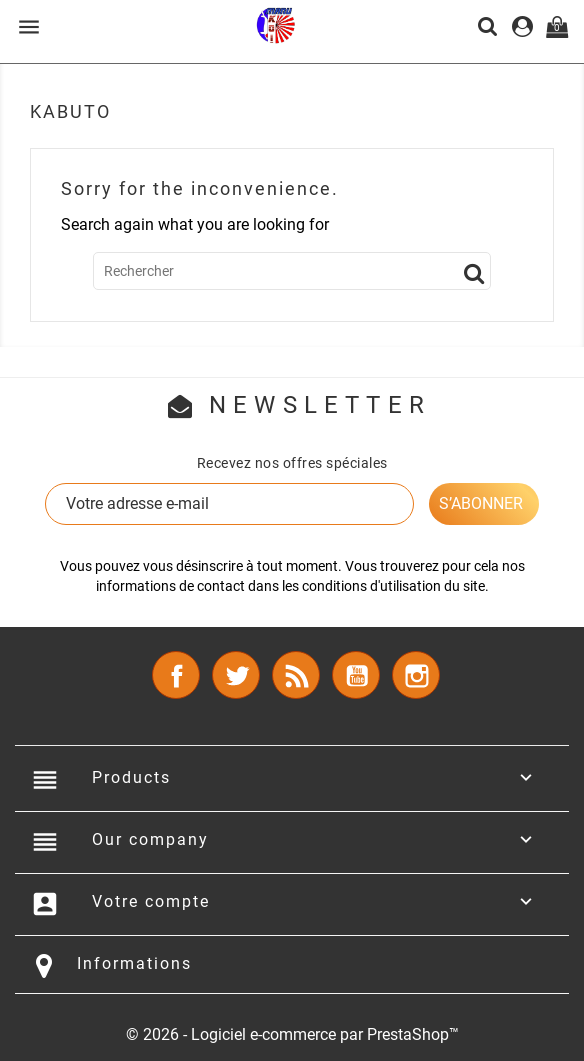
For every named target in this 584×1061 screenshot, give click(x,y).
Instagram (416, 675)
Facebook (176, 675)
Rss (296, 675)
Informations (134, 963)
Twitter (236, 675)
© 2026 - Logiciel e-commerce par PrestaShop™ (292, 1034)
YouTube (356, 675)
